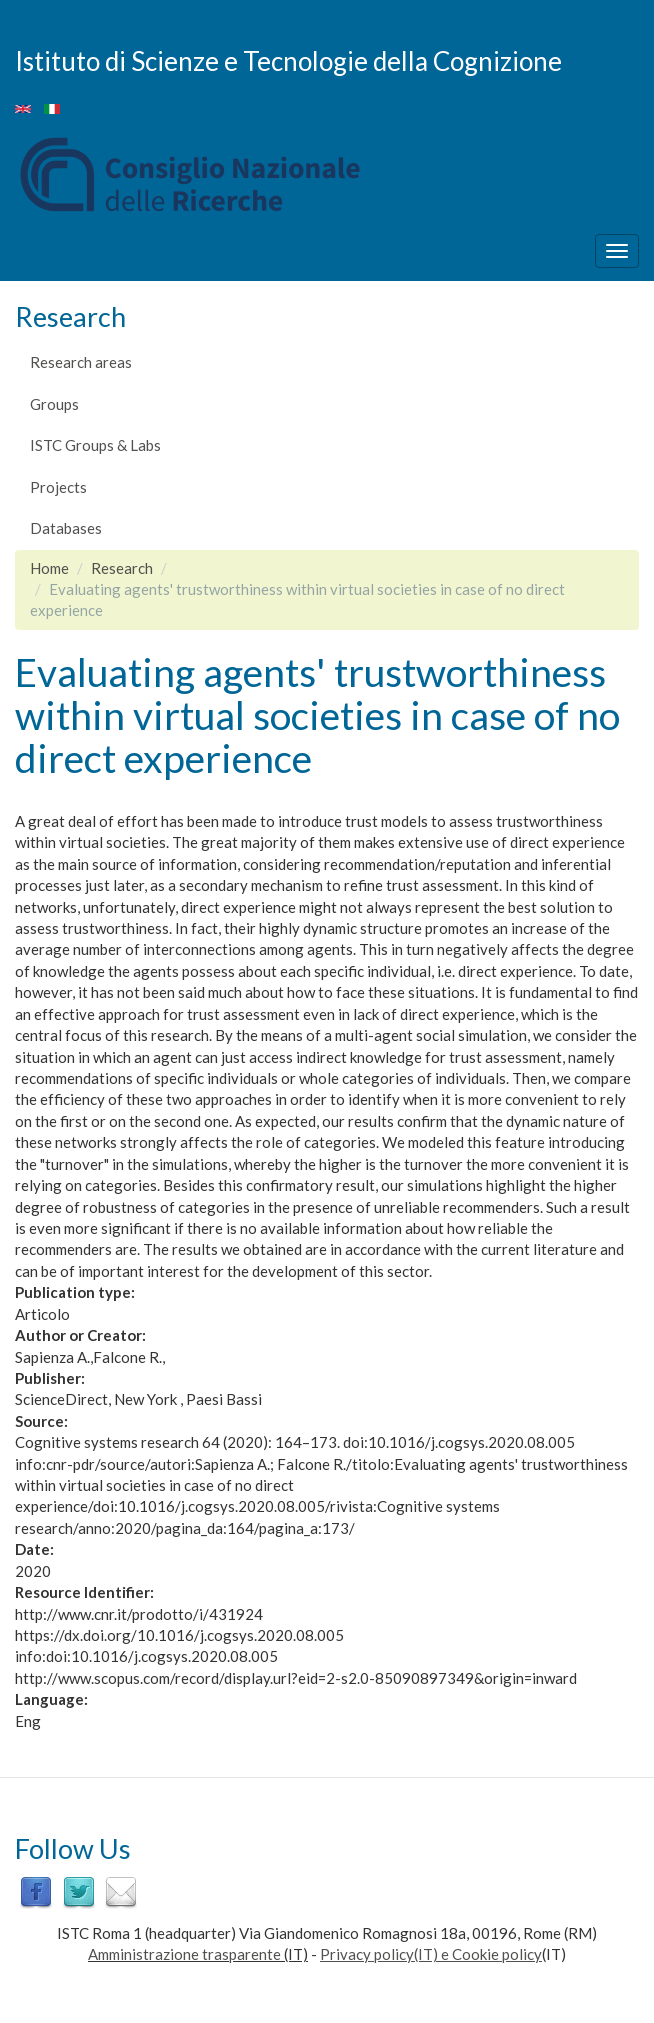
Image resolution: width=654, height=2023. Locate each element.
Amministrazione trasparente (184, 1954)
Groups (54, 404)
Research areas (81, 362)
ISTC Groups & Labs (95, 445)
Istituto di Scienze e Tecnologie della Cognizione (288, 60)
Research (122, 568)
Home (49, 568)
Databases (66, 528)
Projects (58, 487)
